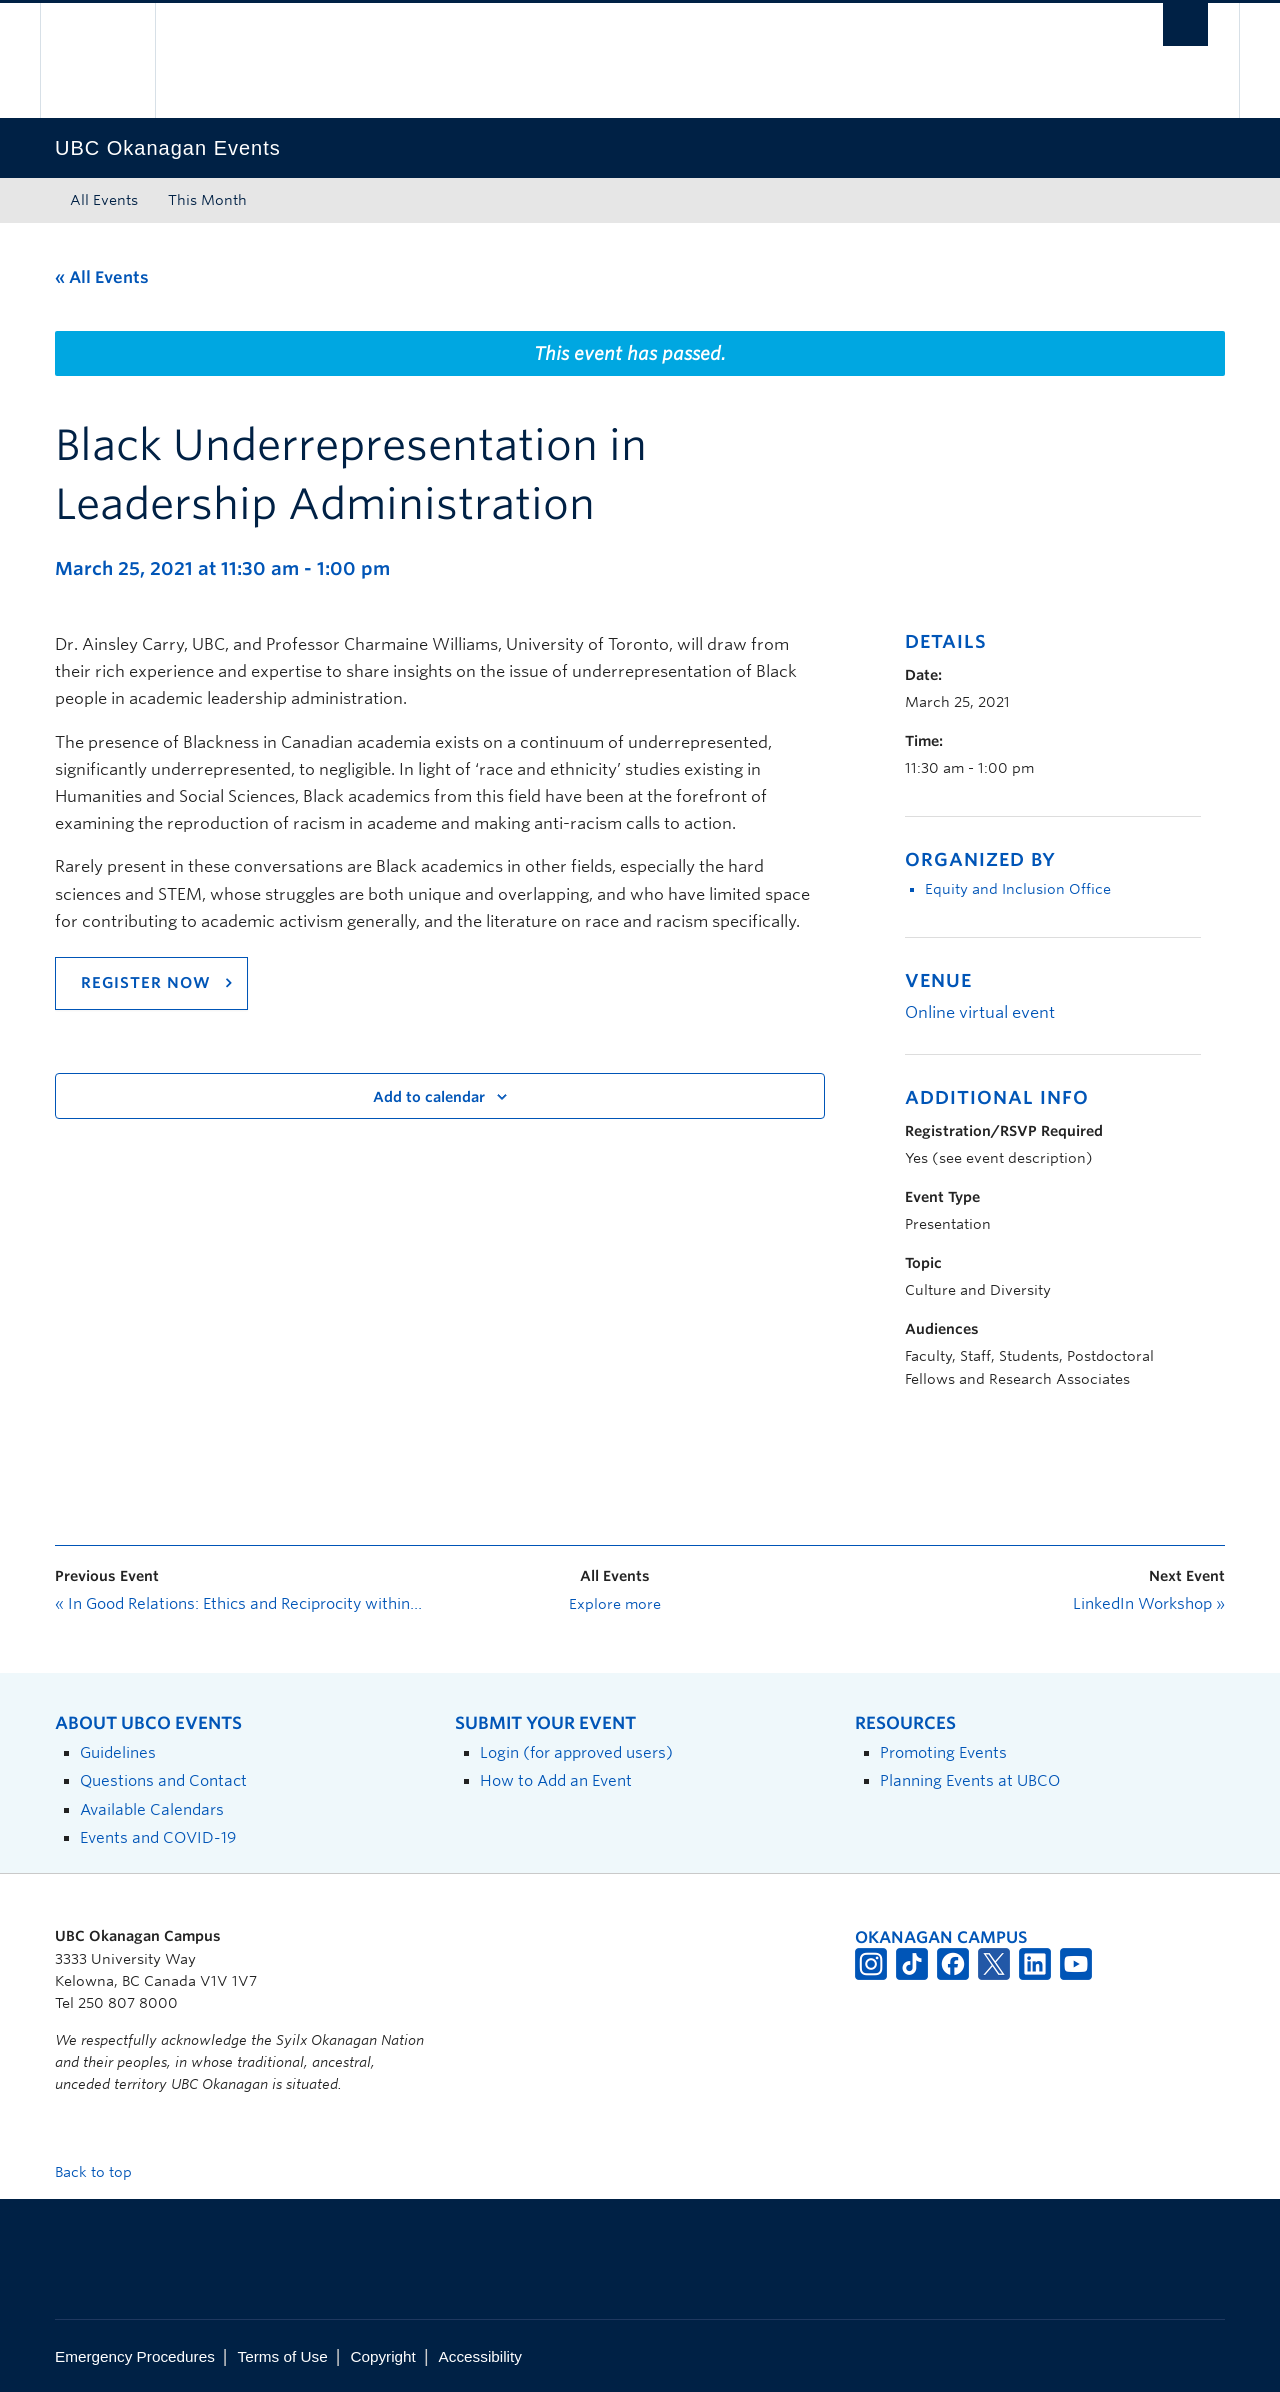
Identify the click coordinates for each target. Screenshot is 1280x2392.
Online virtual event (980, 1012)
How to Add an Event (556, 1780)
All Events (104, 200)
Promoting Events (943, 1752)
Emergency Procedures (135, 2356)
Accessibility (480, 2356)
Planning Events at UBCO (970, 1780)
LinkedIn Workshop (1149, 1604)
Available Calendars (152, 1809)
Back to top (103, 2172)
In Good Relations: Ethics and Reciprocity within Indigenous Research (240, 1604)
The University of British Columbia (97, 60)
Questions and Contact (163, 1780)
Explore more (615, 1604)
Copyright (382, 2356)
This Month (207, 200)
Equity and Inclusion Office (1018, 889)
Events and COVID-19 (158, 1837)
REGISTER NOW (146, 983)
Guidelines (118, 1752)
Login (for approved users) (576, 1752)
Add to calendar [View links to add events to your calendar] (429, 1097)
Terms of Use (283, 2356)
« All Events (102, 277)
